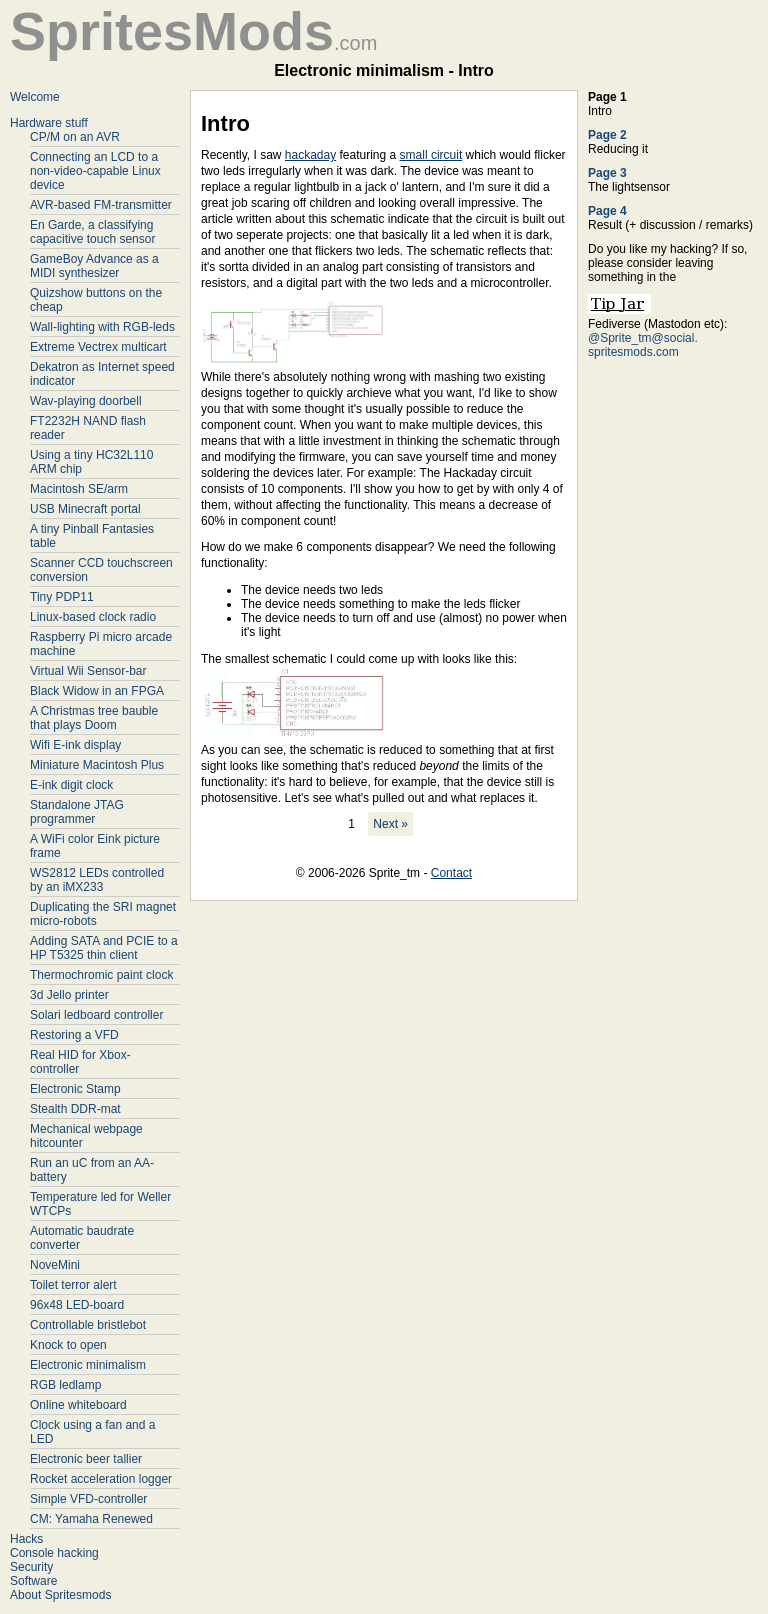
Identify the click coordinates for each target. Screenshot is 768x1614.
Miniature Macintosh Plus (97, 765)
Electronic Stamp (75, 1089)
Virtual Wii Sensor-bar (88, 671)
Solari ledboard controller (96, 1015)
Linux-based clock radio (93, 617)
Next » (390, 824)
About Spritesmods (60, 1595)
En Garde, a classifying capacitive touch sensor (92, 232)
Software (33, 1581)
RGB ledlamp (65, 1385)
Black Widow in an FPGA (97, 691)
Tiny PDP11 (62, 597)
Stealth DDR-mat (75, 1109)
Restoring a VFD (74, 1035)
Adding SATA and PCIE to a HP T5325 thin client (104, 948)
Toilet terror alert (73, 1285)
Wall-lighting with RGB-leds (102, 327)
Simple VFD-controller (88, 1499)
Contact (451, 873)
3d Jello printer (69, 995)
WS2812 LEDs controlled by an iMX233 (97, 880)
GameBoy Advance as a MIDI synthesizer (94, 266)
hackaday (310, 155)
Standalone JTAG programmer (77, 812)
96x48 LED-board (77, 1305)
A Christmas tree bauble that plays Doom (94, 718)
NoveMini (55, 1265)
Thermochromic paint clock (101, 975)
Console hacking (54, 1553)
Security (31, 1567)
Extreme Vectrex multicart (98, 347)
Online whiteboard (78, 1405)
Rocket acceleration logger (101, 1479)
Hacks (26, 1539)
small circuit (431, 155)
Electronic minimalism (88, 1365)
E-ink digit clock (71, 785)
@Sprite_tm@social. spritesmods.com (643, 345)
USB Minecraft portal (85, 509)
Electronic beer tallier (86, 1459)
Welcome (35, 97)
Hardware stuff (49, 123)
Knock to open (68, 1345)
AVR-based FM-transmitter (101, 205)
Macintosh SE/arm (79, 489)
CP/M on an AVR (75, 137)
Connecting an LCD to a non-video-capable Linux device (95, 171)
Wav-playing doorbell (86, 401)
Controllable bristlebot (88, 1325)
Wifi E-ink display (75, 745)
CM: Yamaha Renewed (91, 1519)
